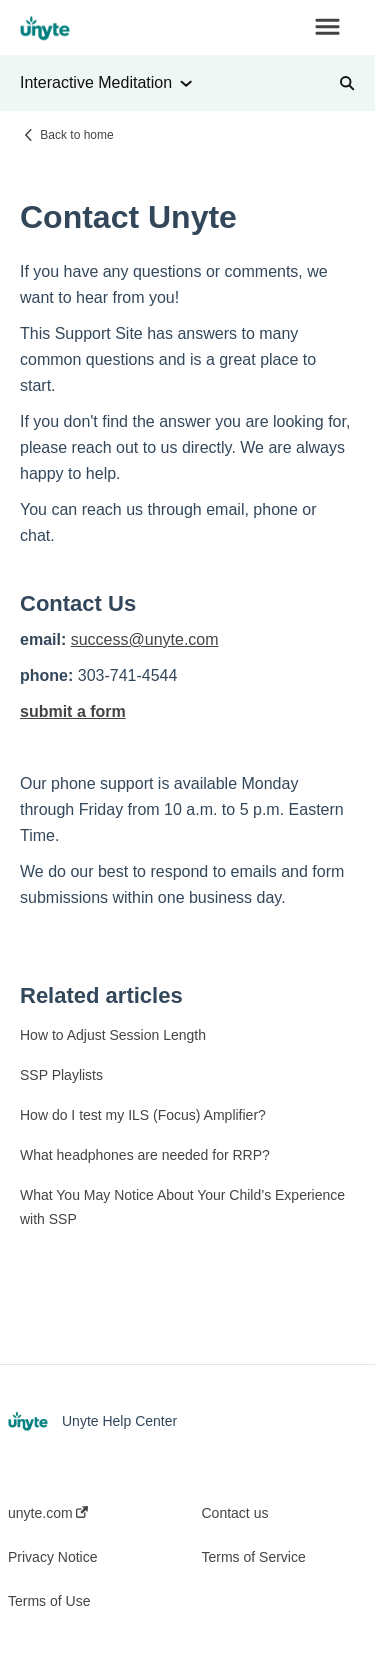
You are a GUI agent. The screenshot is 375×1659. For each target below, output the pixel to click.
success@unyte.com (145, 639)
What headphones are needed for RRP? (145, 1155)
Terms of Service (254, 1557)
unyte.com (48, 1513)
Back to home (76, 135)
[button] (327, 28)
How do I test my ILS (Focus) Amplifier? (143, 1115)
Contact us (235, 1513)
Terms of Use (49, 1601)
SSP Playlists (61, 1075)
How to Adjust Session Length (113, 1035)
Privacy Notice (52, 1557)
